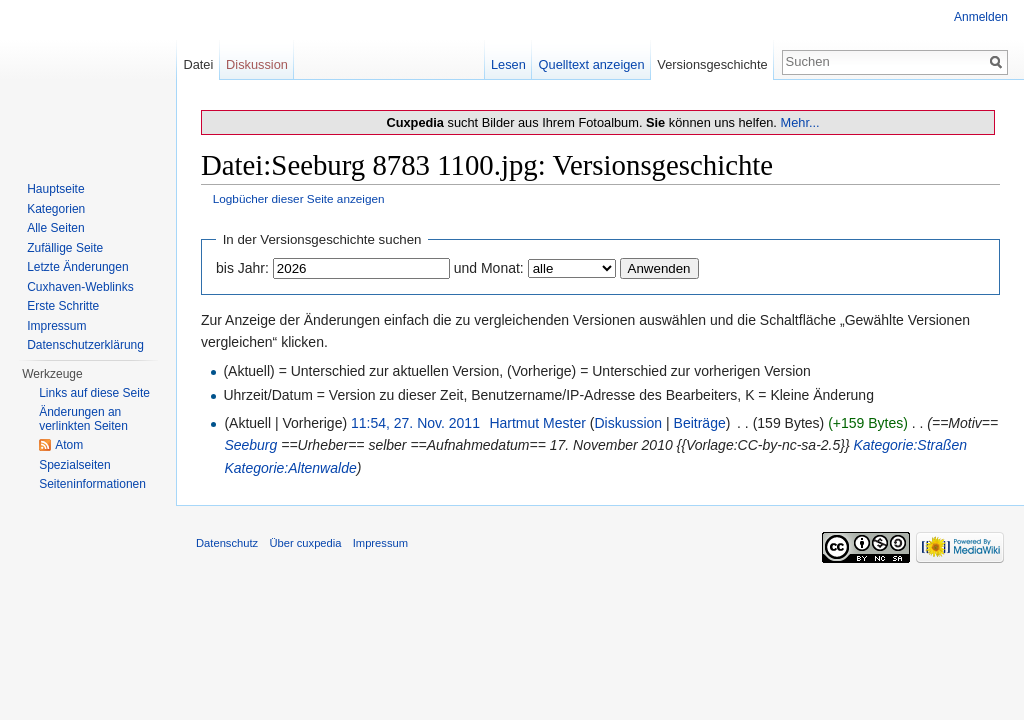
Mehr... (799, 122)
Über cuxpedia (305, 543)
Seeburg (250, 445)
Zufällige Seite (65, 248)
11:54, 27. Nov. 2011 (415, 423)
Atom (69, 445)
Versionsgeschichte (712, 64)
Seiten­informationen (92, 484)
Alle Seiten (55, 228)
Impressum (56, 326)
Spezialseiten (74, 465)
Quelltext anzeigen (592, 64)
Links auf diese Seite (94, 393)
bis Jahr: (242, 268)
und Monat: (489, 268)
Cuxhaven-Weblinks (80, 287)
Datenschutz (227, 543)
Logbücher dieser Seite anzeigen (299, 198)
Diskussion (628, 423)
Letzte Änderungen (77, 267)
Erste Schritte (63, 306)
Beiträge (700, 423)
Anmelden (981, 17)
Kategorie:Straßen (911, 445)
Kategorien (56, 209)
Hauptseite (55, 189)
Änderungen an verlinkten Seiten (83, 419)
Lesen (508, 64)
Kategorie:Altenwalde (290, 468)
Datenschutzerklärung (85, 345)
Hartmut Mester (537, 423)
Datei (198, 64)
